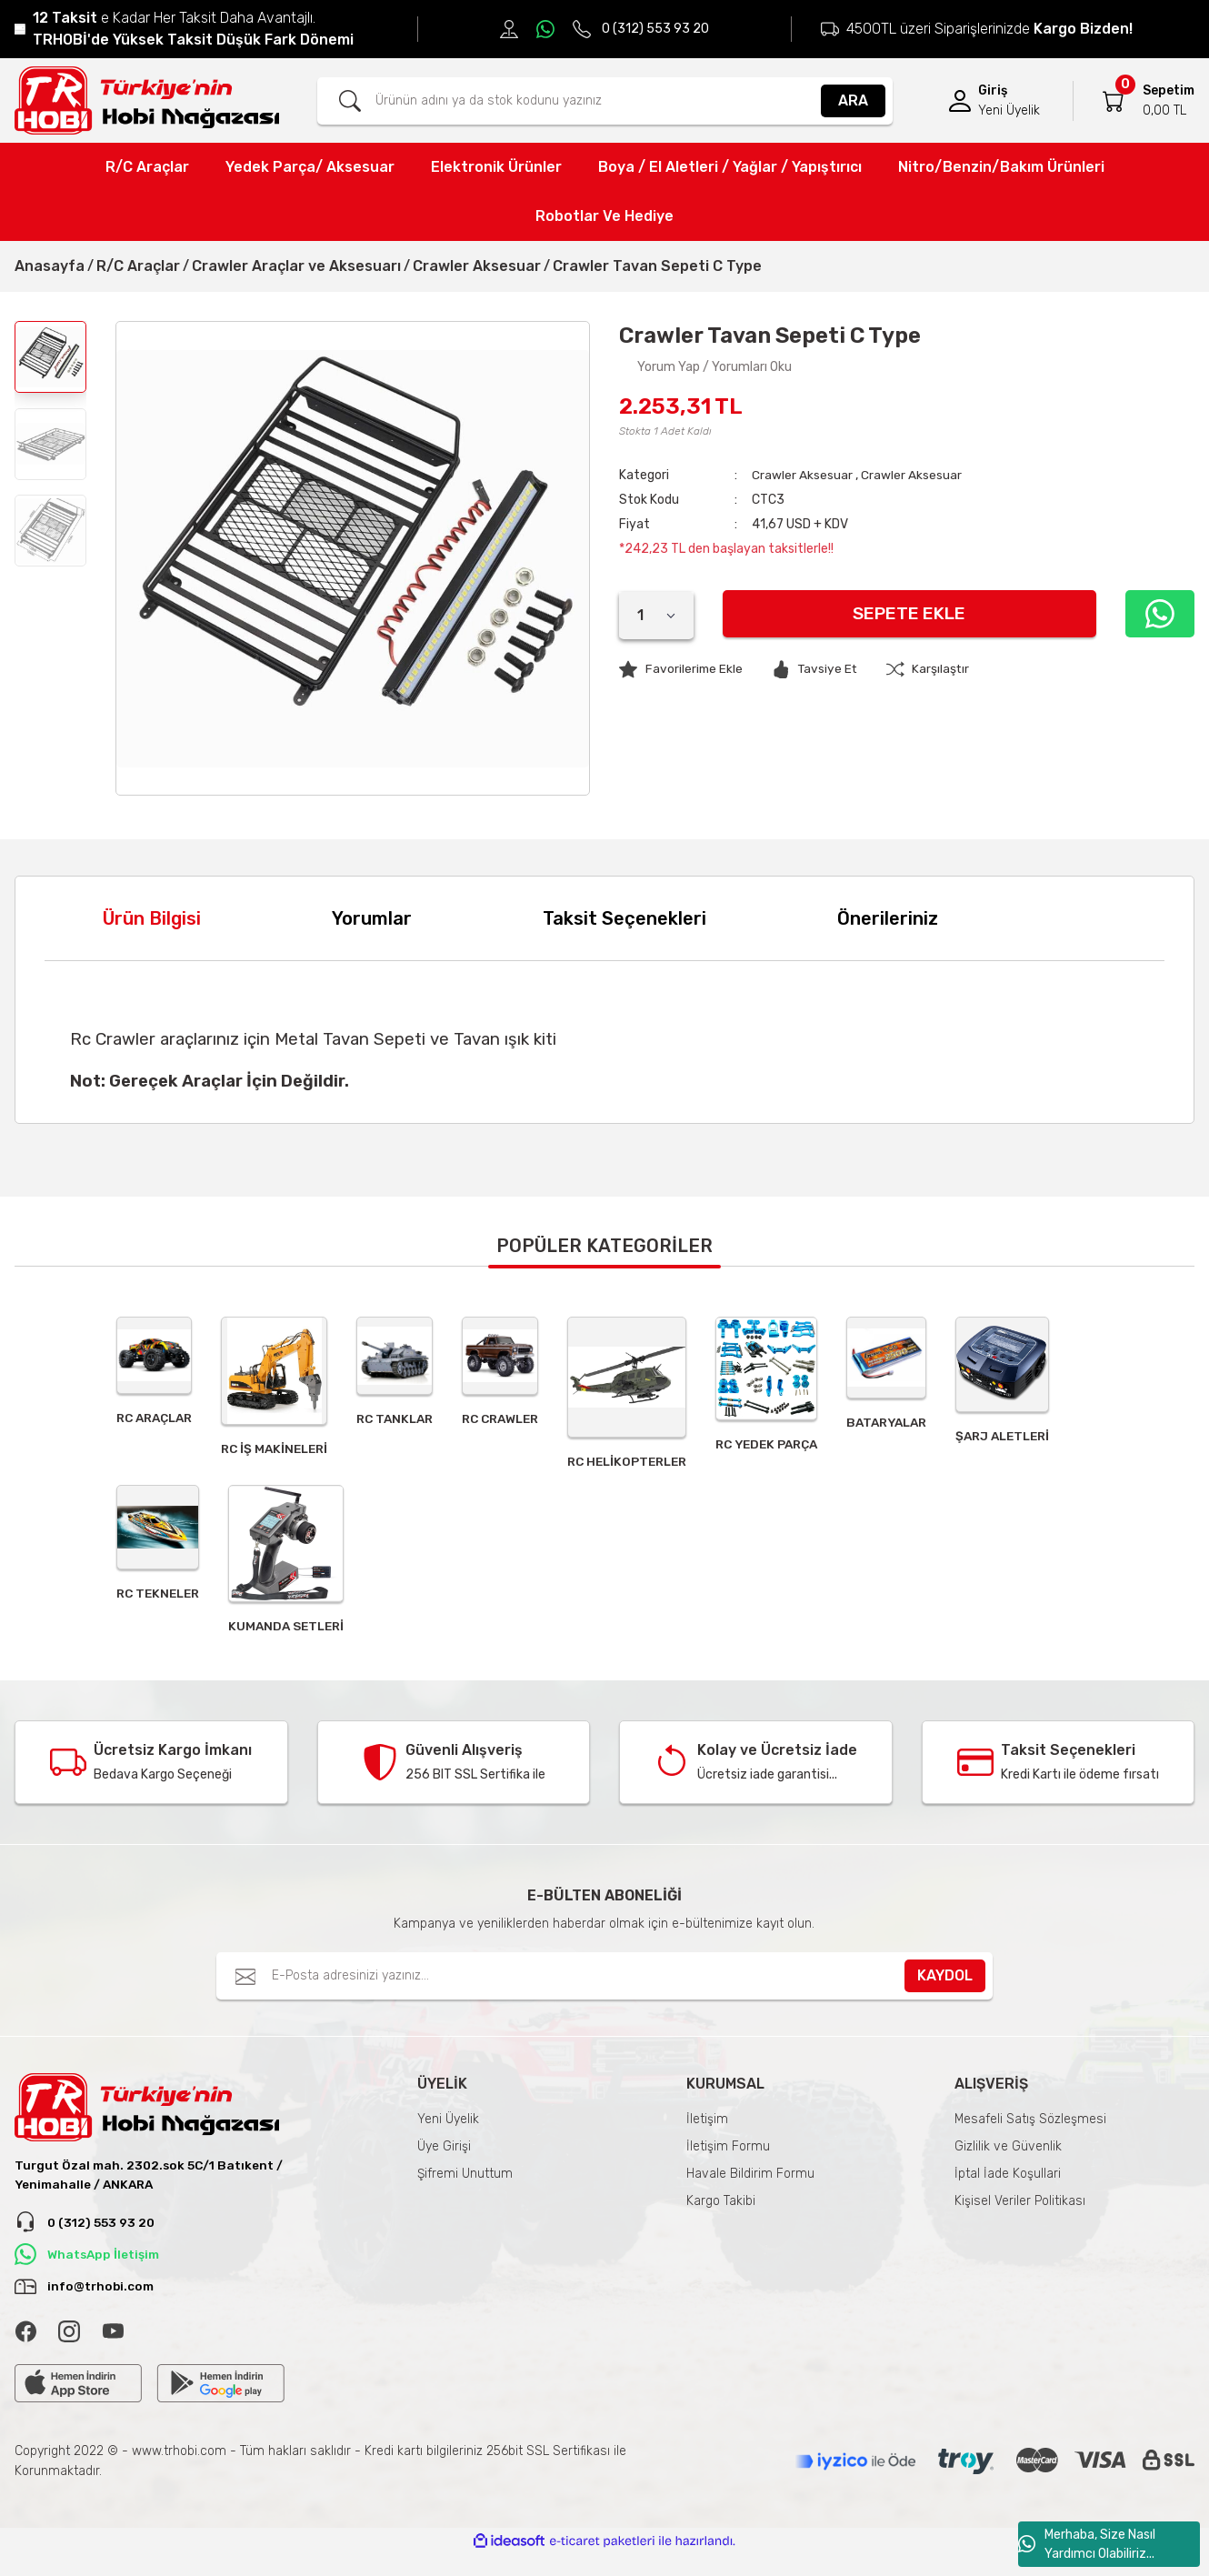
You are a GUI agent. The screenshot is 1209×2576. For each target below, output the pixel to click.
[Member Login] (960, 101)
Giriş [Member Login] (992, 90)
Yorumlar (372, 918)
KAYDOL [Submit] (945, 1991)
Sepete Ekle (907, 614)
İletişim (707, 2134)
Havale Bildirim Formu (750, 2189)
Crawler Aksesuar (802, 475)
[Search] (605, 101)
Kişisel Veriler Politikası (1019, 2216)
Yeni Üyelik (448, 2134)
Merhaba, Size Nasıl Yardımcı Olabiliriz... (1086, 2544)
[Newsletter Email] (605, 1991)
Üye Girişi (444, 2162)
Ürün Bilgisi (152, 918)
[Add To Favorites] (681, 669)
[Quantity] (656, 615)
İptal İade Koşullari (1007, 2189)
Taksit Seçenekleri (624, 918)
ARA (853, 100)
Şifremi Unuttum (465, 2189)
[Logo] (147, 100)
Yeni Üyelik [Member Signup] (1009, 110)
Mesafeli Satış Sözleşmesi (1030, 2134)
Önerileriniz (887, 918)
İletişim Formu (728, 2162)
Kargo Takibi (720, 2216)
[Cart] (1113, 101)
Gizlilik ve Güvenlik (1008, 2162)
